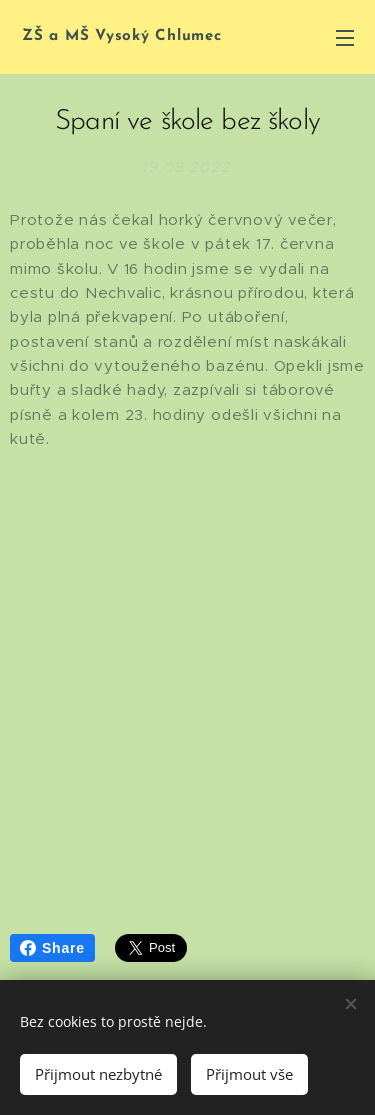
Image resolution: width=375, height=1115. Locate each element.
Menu (345, 38)
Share (52, 948)
